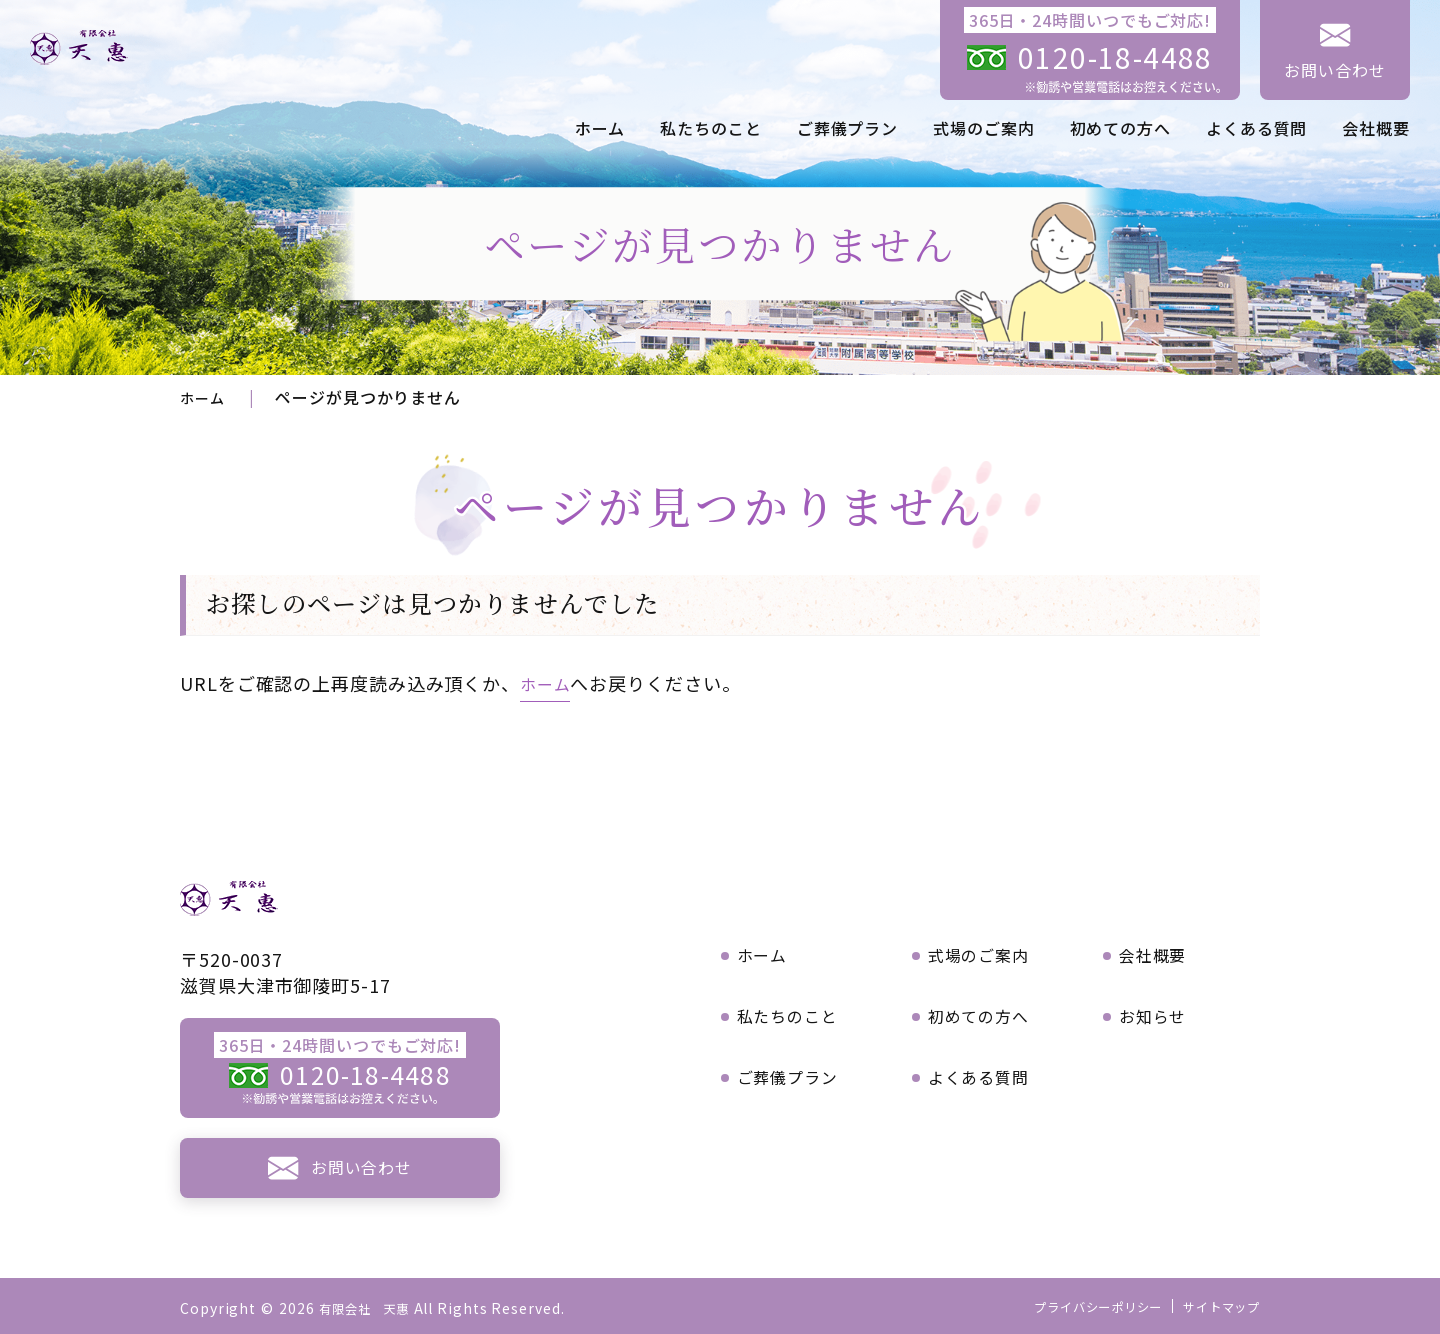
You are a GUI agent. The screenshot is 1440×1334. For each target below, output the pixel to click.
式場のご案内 (983, 128)
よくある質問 (1256, 128)
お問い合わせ (1334, 70)
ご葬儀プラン (847, 128)
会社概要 (1376, 128)
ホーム (600, 128)
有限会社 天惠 (372, 1308)
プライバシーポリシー (1075, 1306)
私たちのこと (710, 128)
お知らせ (1159, 1013)
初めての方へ (1120, 128)
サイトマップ (1215, 1306)
